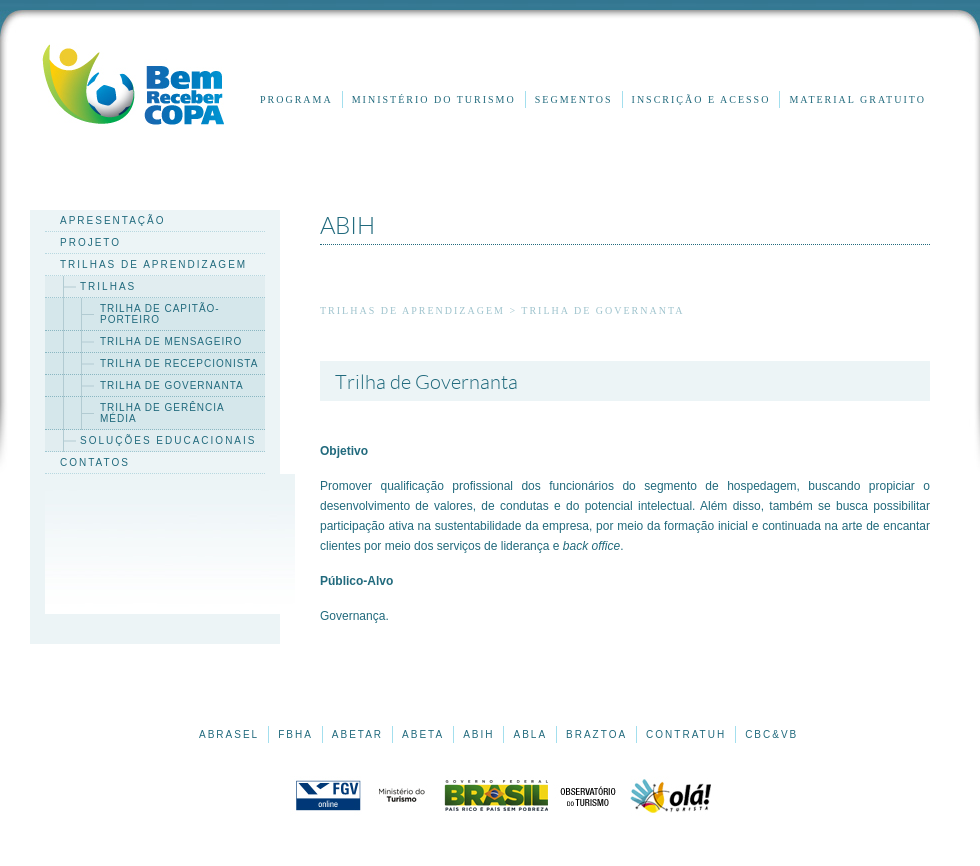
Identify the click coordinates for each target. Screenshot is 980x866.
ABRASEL (229, 734)
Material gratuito (857, 99)
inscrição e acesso (701, 99)
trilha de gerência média (162, 413)
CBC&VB (771, 734)
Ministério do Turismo (434, 99)
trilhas (108, 286)
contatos (95, 462)
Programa (296, 99)
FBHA (295, 734)
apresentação (113, 220)
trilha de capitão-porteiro (160, 314)
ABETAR (357, 734)
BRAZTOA (596, 734)
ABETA (423, 734)
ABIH (478, 734)
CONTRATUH (686, 734)
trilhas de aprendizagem (153, 264)
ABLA (530, 734)
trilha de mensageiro (171, 341)
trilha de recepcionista (179, 363)
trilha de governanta (172, 385)
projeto (90, 242)
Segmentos (574, 99)
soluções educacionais (168, 440)
